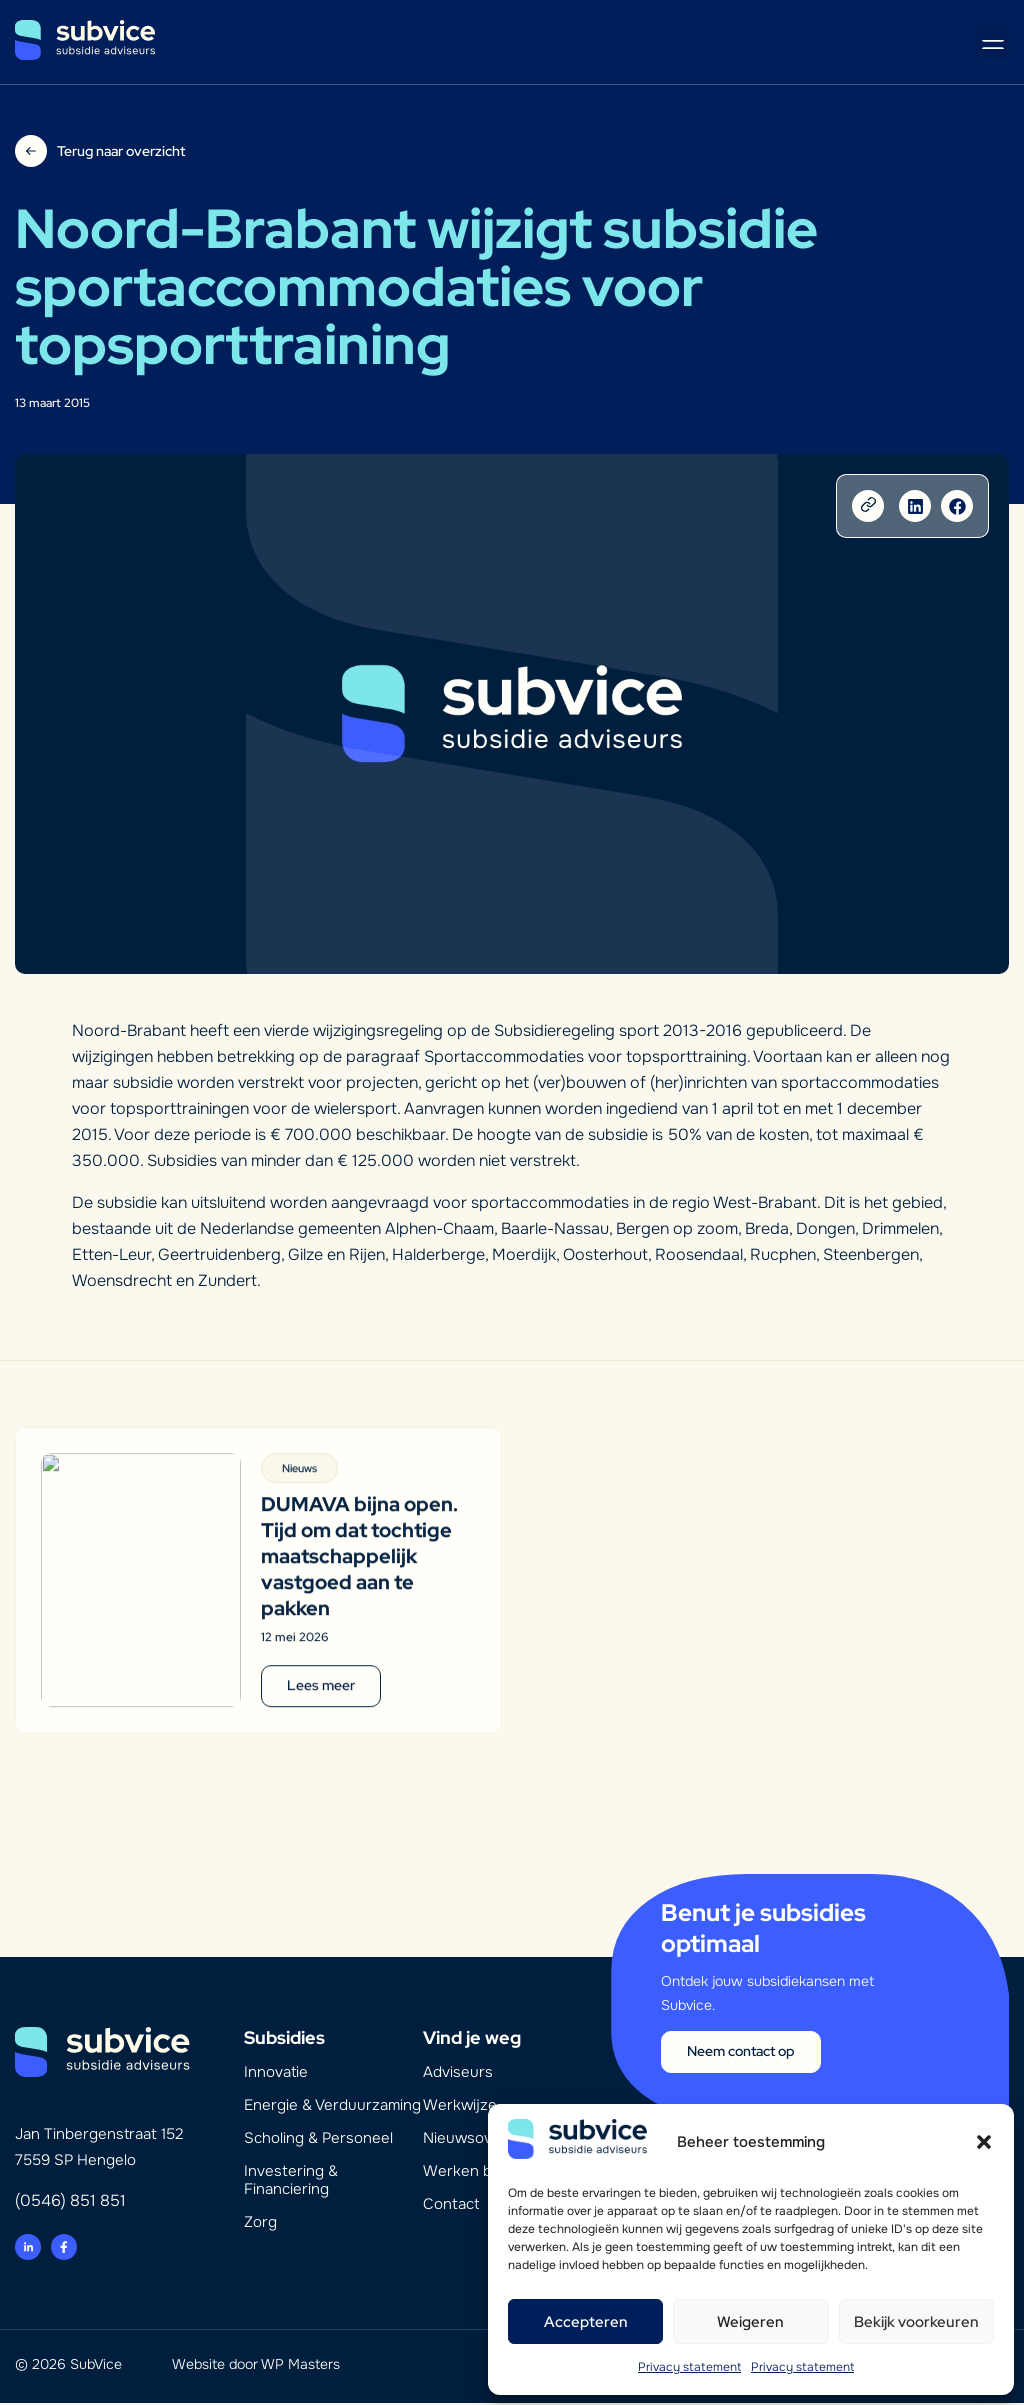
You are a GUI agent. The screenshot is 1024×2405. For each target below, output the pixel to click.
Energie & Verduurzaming (332, 2107)
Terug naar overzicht (121, 151)
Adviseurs (458, 2074)
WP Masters (300, 2366)
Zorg (260, 2224)
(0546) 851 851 (70, 2202)
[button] (984, 2142)
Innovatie (276, 2074)
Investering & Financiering (291, 2182)
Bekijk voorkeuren (916, 2322)
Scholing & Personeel (318, 2140)
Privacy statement (689, 2367)
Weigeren (750, 2322)
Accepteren (586, 2322)
